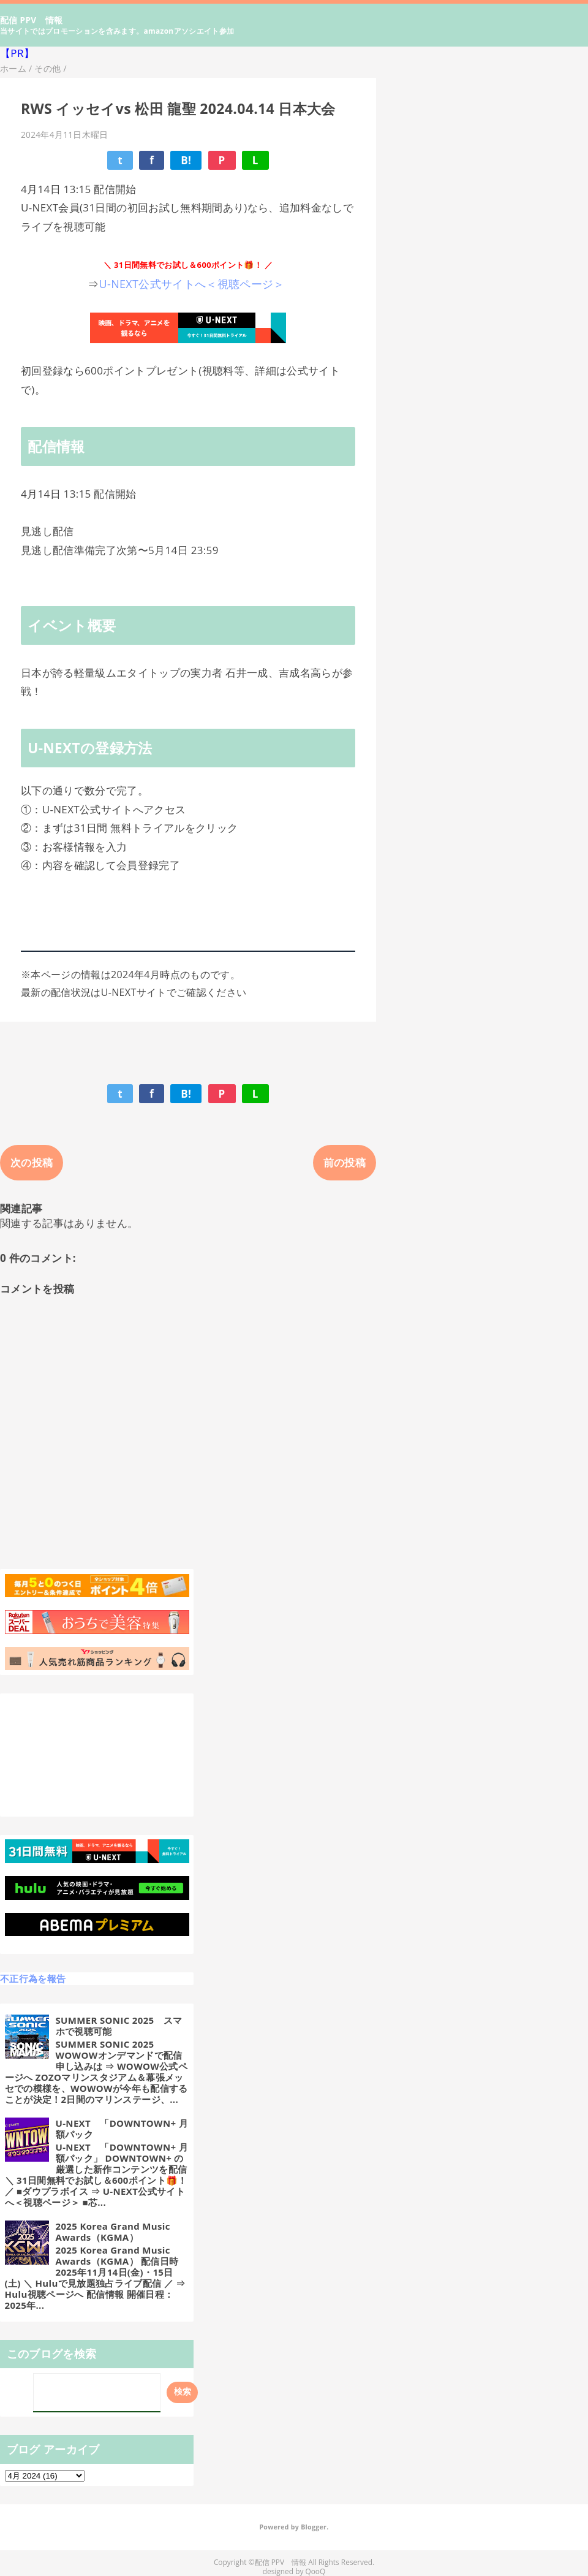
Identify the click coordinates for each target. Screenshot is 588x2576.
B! (186, 160)
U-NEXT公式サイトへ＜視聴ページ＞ (193, 283)
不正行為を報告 (33, 1978)
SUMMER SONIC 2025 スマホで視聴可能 (119, 2025)
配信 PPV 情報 (31, 20)
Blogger (313, 2527)
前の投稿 (344, 1162)
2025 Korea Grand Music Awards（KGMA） (113, 2231)
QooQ (315, 2571)
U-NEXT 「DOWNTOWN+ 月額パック (122, 2128)
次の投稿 (31, 1162)
